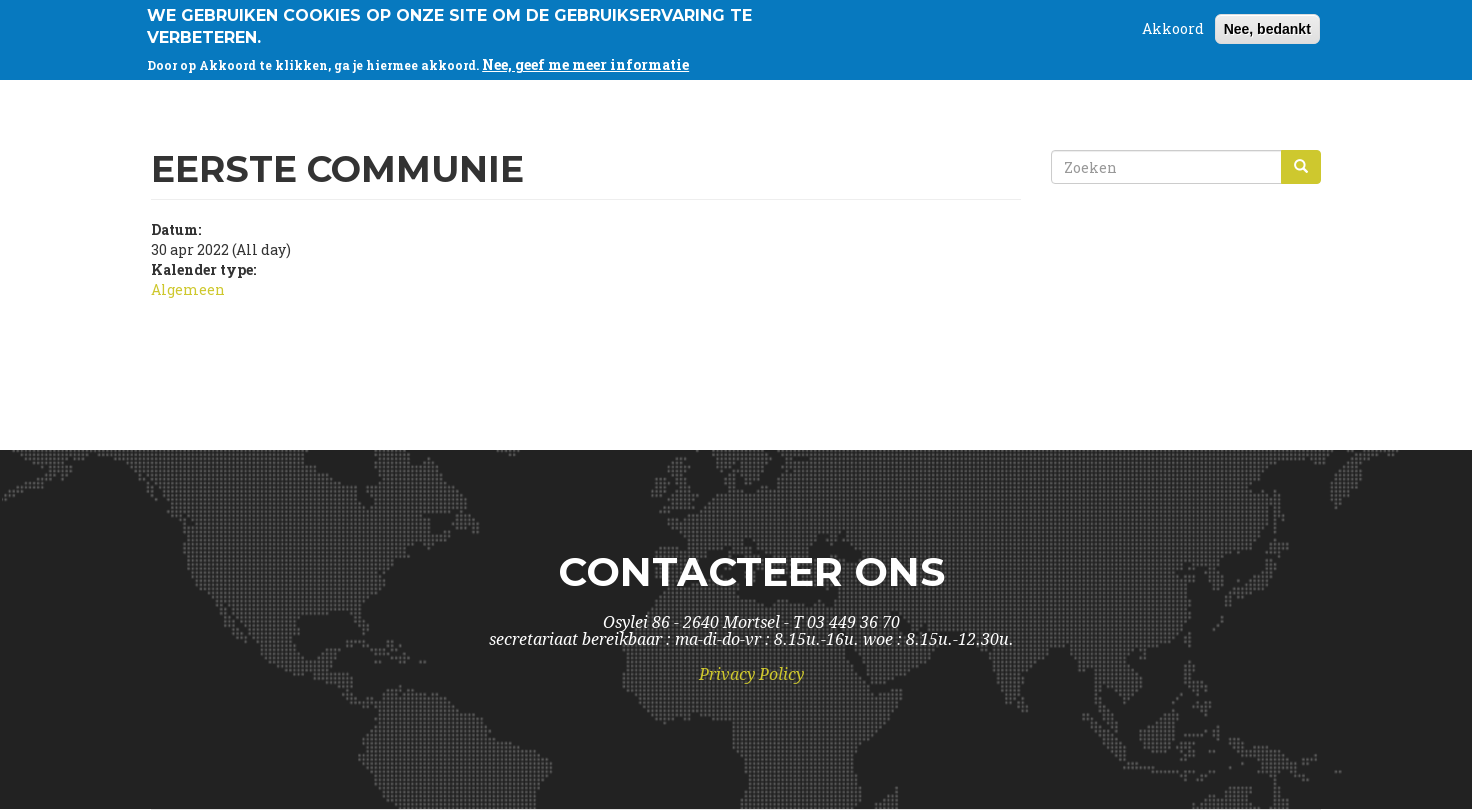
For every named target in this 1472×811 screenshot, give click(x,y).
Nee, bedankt (1267, 28)
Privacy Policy (751, 674)
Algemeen (188, 289)
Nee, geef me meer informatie (585, 63)
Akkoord (1173, 27)
